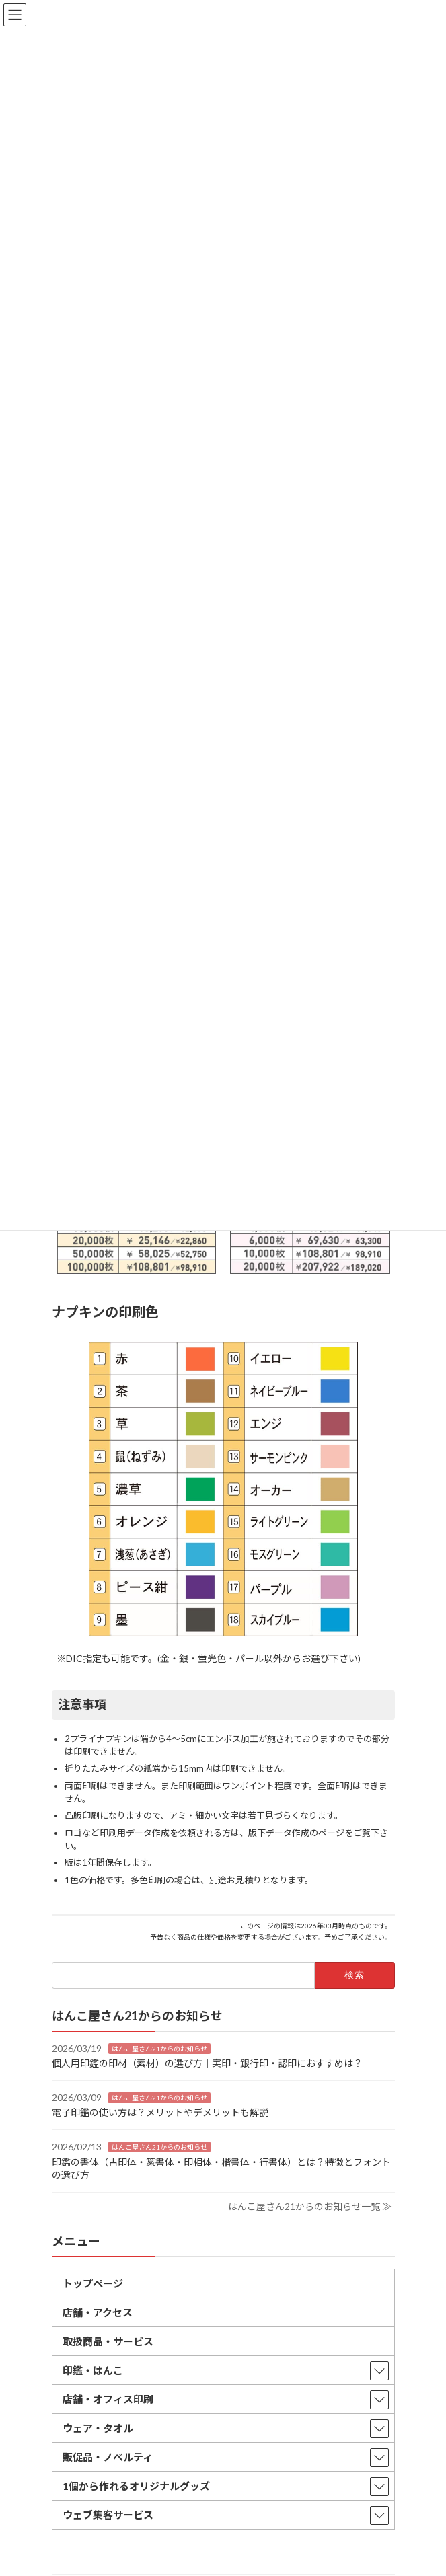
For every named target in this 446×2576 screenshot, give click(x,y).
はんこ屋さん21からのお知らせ (159, 2048)
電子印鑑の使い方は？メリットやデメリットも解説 (160, 2112)
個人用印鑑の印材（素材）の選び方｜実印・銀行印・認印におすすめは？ (207, 2063)
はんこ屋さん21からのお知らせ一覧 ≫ (310, 2205)
